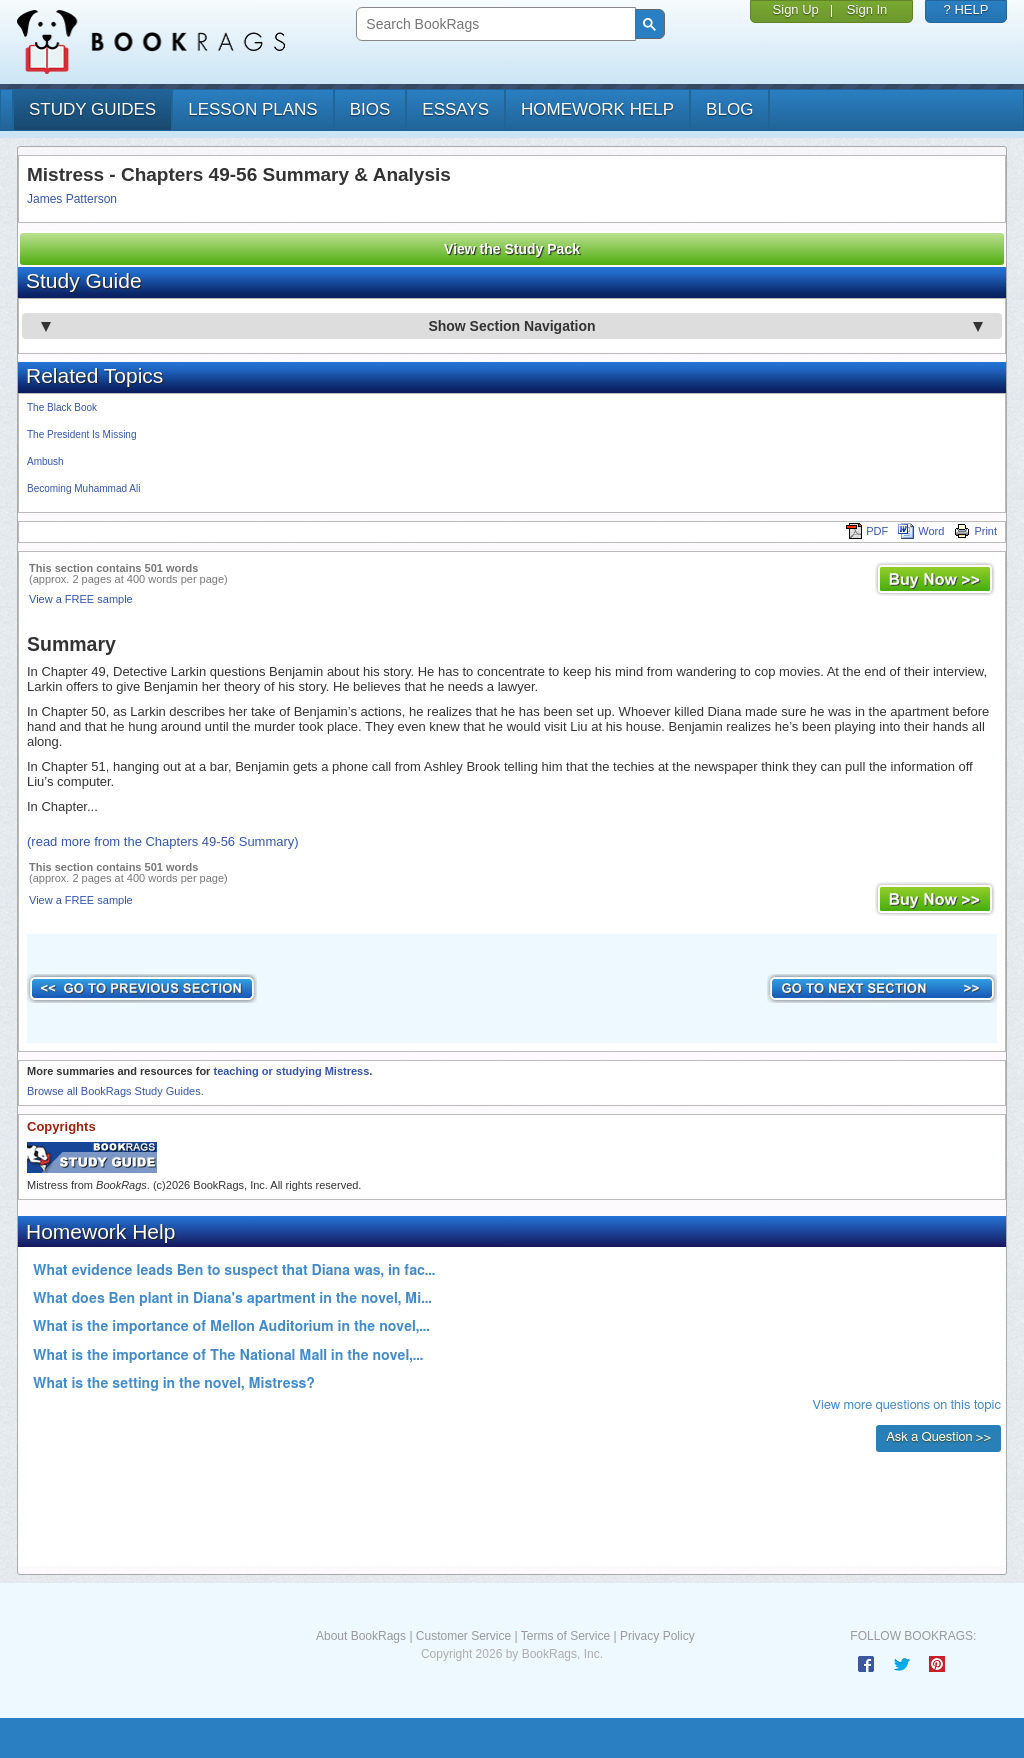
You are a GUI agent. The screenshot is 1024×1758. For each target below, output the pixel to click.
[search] (493, 24)
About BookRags (361, 1636)
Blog (729, 109)
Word (921, 531)
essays (455, 109)
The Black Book (62, 407)
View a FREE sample (81, 599)
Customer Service (463, 1636)
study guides (92, 109)
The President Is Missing (82, 434)
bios (370, 109)
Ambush (45, 461)
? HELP (966, 9)
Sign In (867, 9)
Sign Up (796, 9)
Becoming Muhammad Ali (83, 488)
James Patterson (72, 199)
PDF (867, 531)
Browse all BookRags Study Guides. (115, 1091)
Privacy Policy (657, 1636)
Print (975, 531)
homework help (597, 109)
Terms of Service (565, 1636)
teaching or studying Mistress (291, 1071)
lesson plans (252, 109)
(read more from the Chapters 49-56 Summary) (163, 841)
